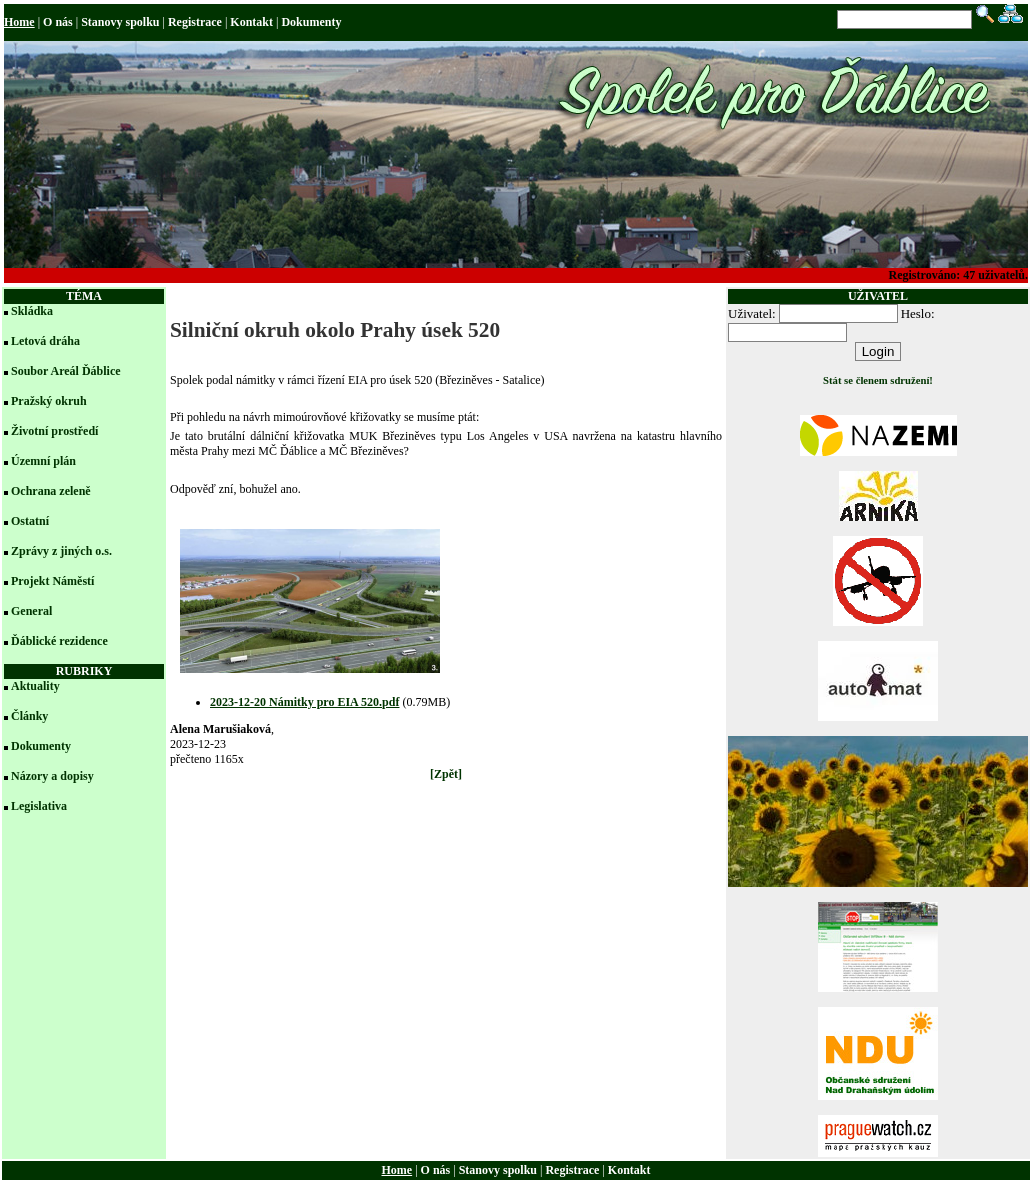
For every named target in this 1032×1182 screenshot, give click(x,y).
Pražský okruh (49, 401)
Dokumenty (311, 22)
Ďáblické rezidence (59, 641)
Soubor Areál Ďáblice (66, 371)
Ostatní (30, 521)
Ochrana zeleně (51, 491)
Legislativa (39, 806)
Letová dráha (45, 341)
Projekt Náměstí (52, 581)
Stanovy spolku (120, 22)
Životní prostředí (54, 431)
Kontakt (251, 22)
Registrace (195, 22)
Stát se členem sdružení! (878, 380)
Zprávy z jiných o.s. (61, 551)
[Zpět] (446, 774)
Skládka (32, 311)
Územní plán (43, 461)
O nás (58, 22)
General (31, 611)
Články (29, 716)
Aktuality (35, 686)
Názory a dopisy (52, 776)
